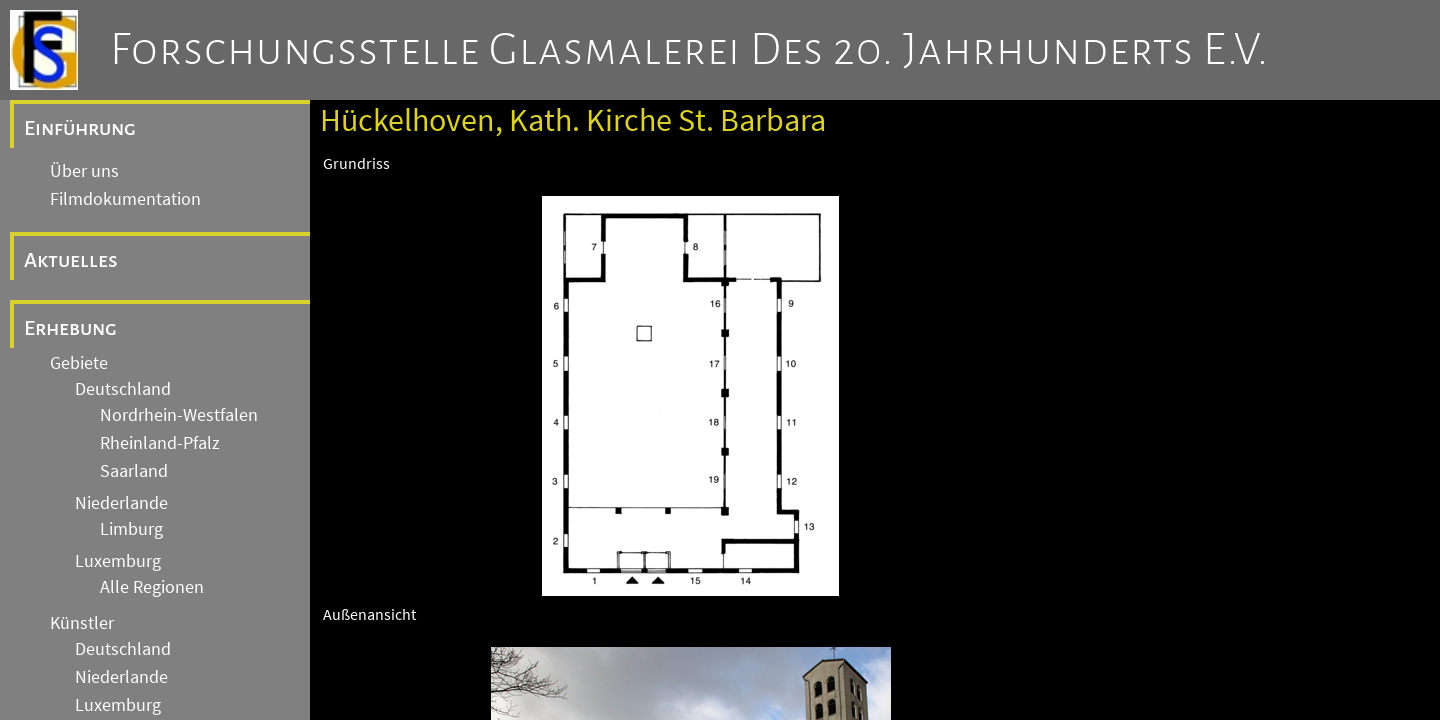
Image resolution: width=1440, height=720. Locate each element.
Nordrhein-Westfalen (179, 415)
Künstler (82, 623)
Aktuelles (71, 260)
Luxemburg (118, 561)
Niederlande (121, 503)
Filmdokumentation (125, 199)
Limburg (131, 529)
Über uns (84, 171)
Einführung (80, 128)
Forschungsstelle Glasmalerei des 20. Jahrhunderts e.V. (689, 50)
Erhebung (70, 328)
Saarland (134, 471)
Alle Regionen (152, 587)
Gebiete (79, 363)
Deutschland (123, 389)
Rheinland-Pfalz (160, 443)
